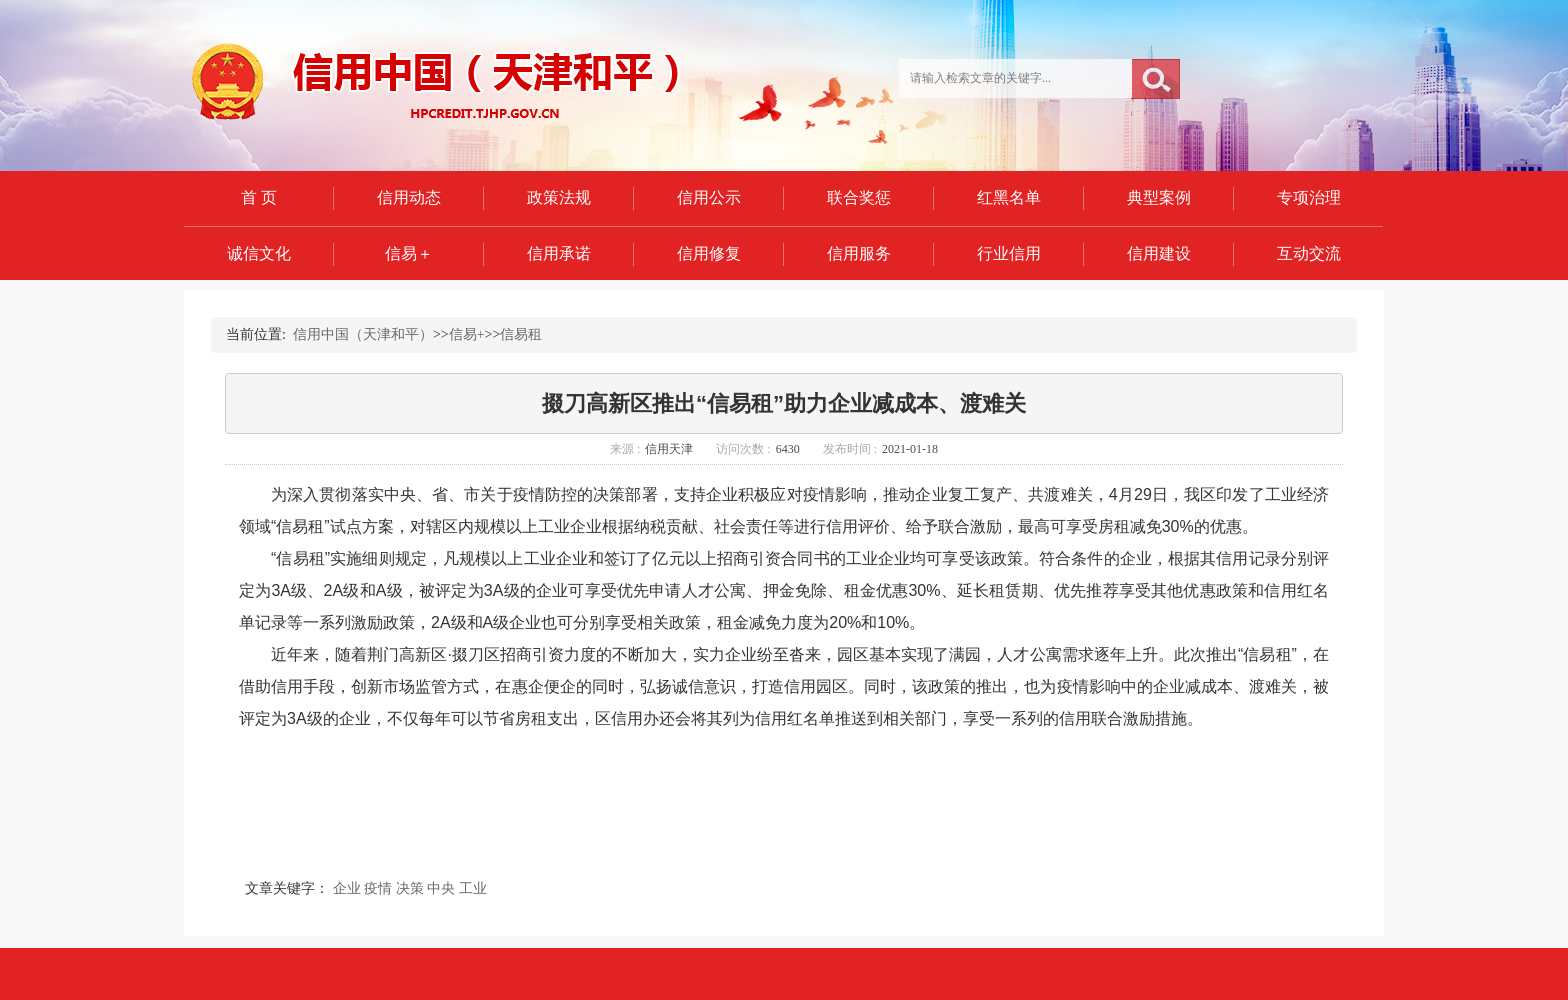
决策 (410, 888)
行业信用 (1009, 253)
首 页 (259, 197)
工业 (473, 888)
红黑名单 (1009, 197)
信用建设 (1159, 253)
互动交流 (1309, 253)
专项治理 (1309, 197)
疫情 (378, 888)
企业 (347, 888)
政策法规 (559, 197)
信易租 (521, 334)
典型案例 (1159, 197)
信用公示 (709, 197)
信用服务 (859, 253)
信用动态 (409, 197)
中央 (441, 888)
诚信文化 (259, 253)
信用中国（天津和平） (363, 334)
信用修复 (709, 253)
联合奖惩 (859, 197)
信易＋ (409, 253)
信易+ (467, 334)
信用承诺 (559, 253)
